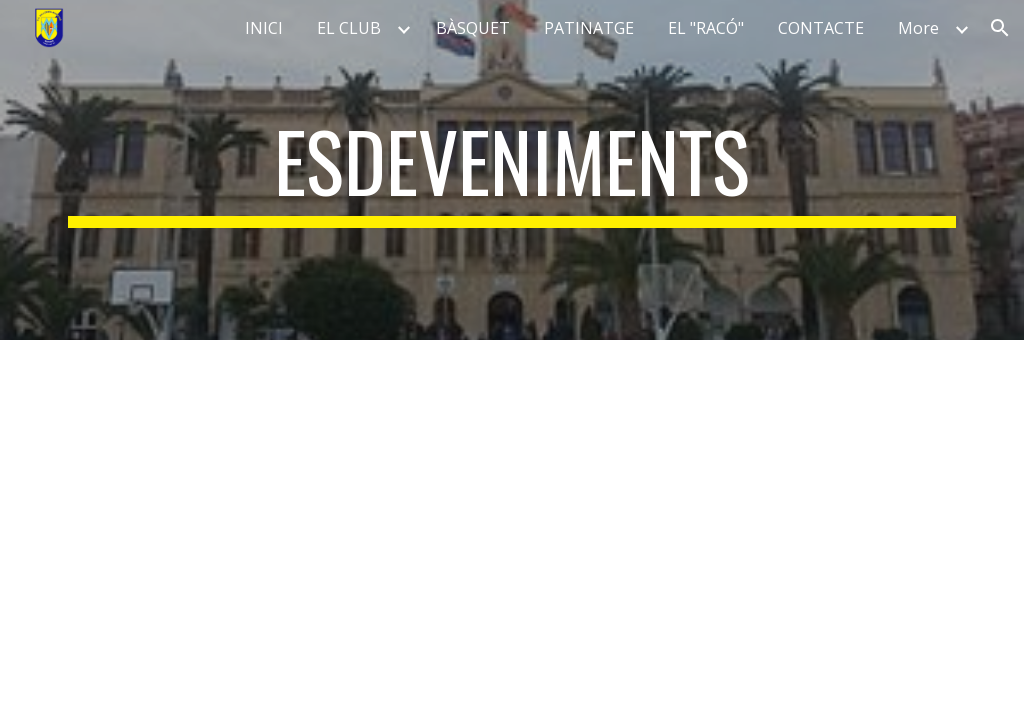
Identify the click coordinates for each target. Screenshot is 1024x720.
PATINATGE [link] (589, 28)
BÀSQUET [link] (473, 28)
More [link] (918, 28)
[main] (512, 170)
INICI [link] (264, 28)
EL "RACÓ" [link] (706, 28)
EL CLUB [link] (349, 28)
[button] (1000, 28)
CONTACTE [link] (821, 28)
